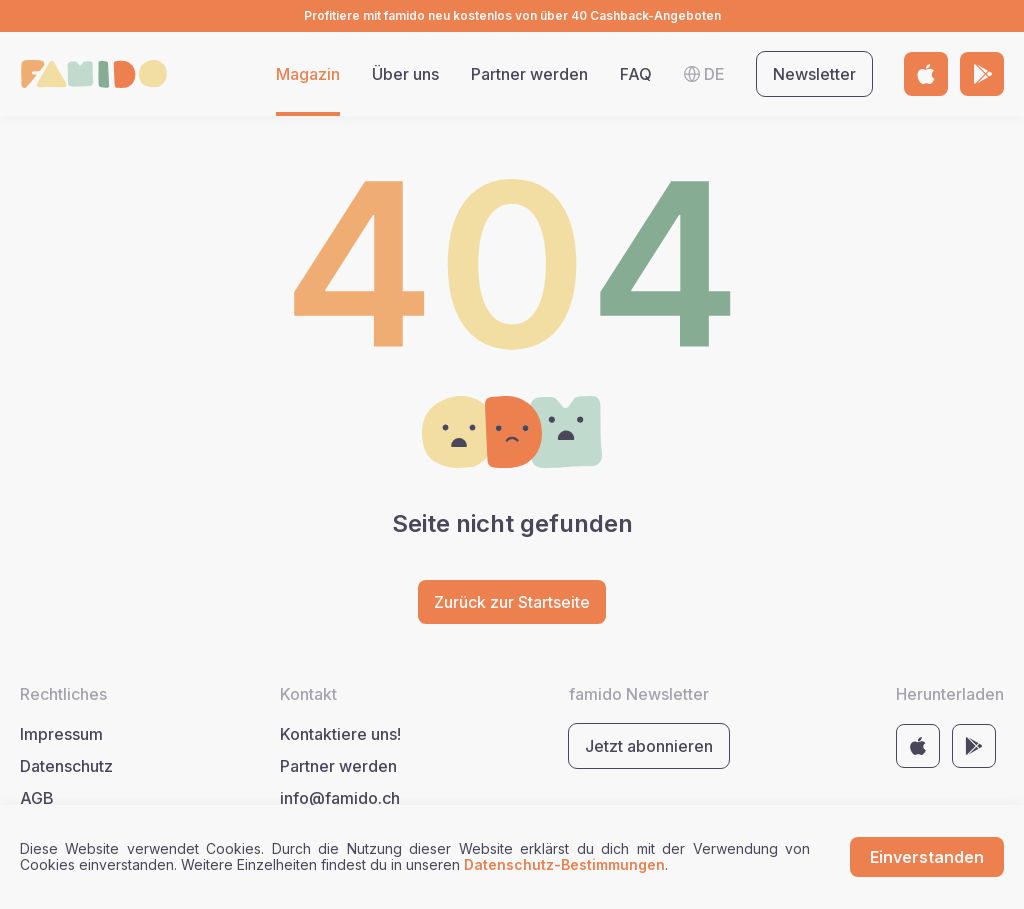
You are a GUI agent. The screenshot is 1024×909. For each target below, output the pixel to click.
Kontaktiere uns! (340, 734)
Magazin (308, 74)
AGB (37, 798)
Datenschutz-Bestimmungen (564, 864)
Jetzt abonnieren (649, 746)
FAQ (636, 74)
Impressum (61, 734)
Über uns (405, 74)
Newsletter (814, 74)
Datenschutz (66, 766)
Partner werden (529, 74)
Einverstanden (927, 857)
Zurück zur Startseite (512, 602)
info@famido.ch (340, 798)
